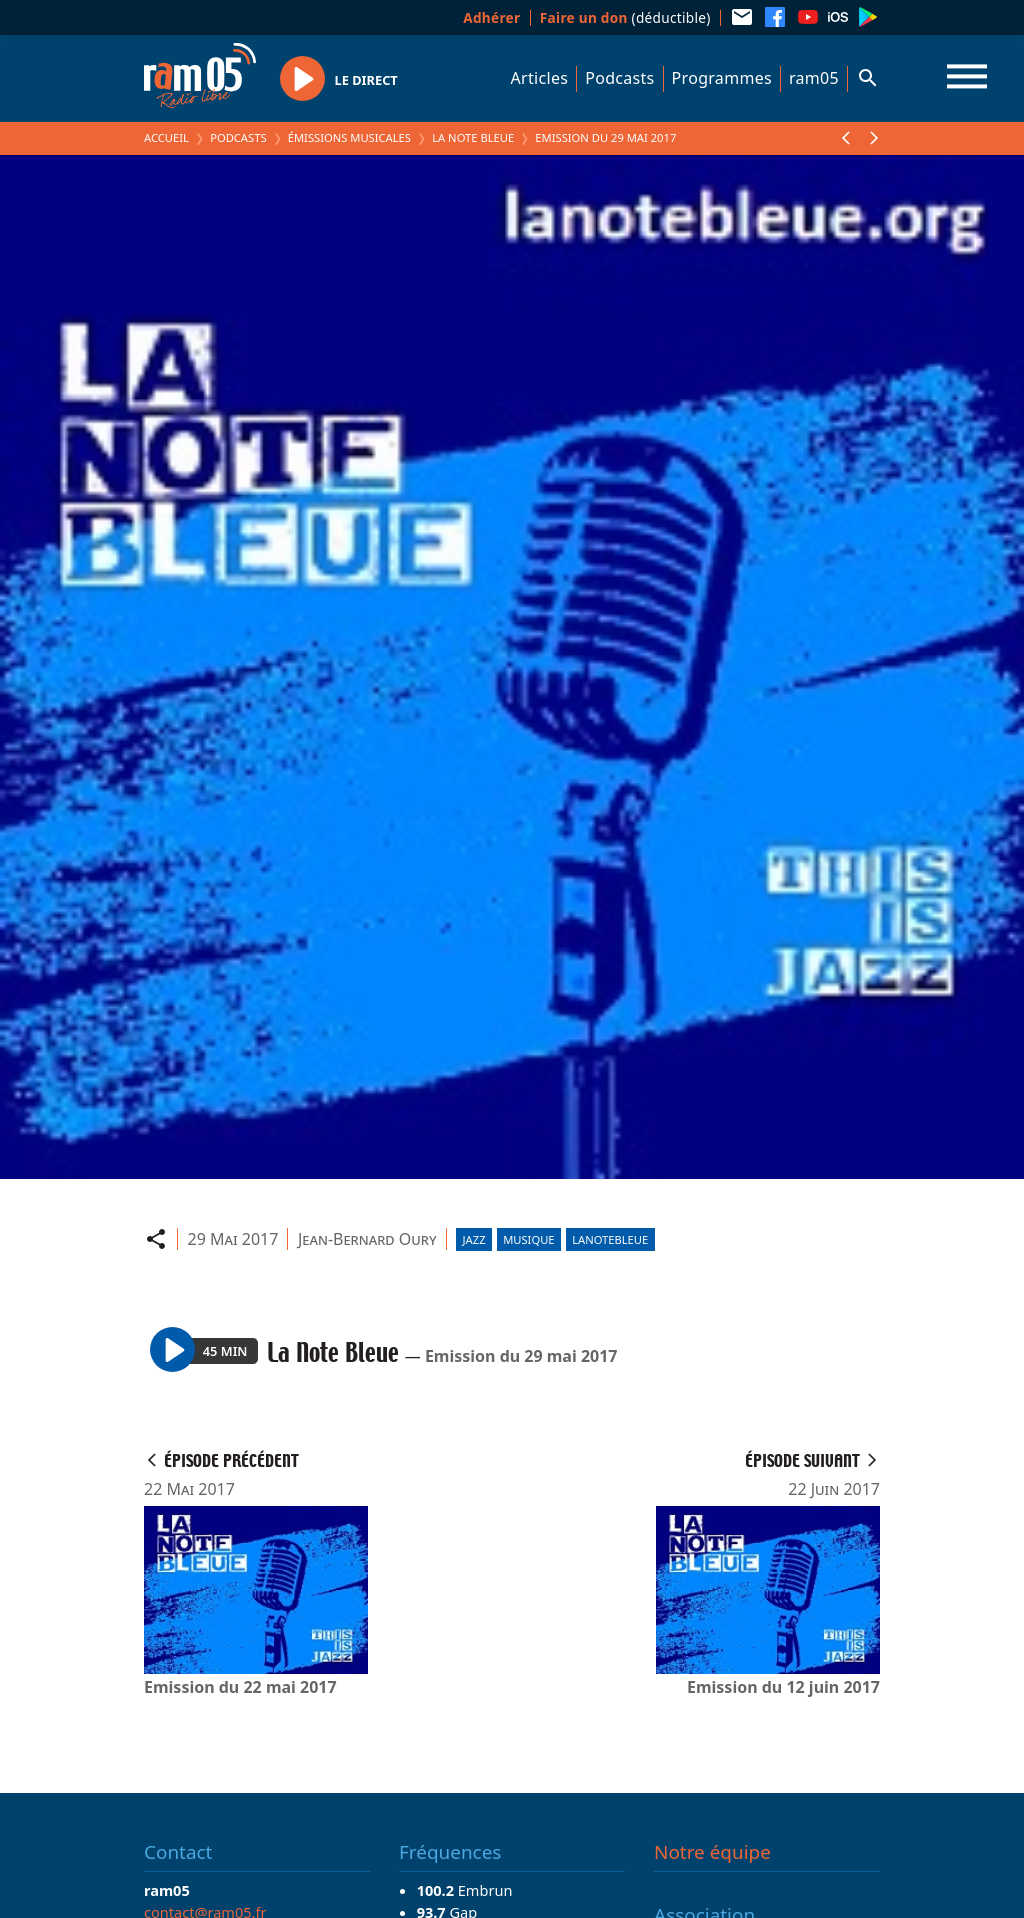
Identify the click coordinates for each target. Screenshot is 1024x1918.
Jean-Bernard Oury (367, 1239)
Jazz (474, 1239)
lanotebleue (610, 1239)
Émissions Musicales (349, 137)
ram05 (814, 78)
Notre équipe (712, 1852)
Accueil (166, 137)
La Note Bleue (473, 137)
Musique (528, 1239)
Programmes (722, 78)
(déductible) (625, 17)
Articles (540, 78)
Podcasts (619, 78)
